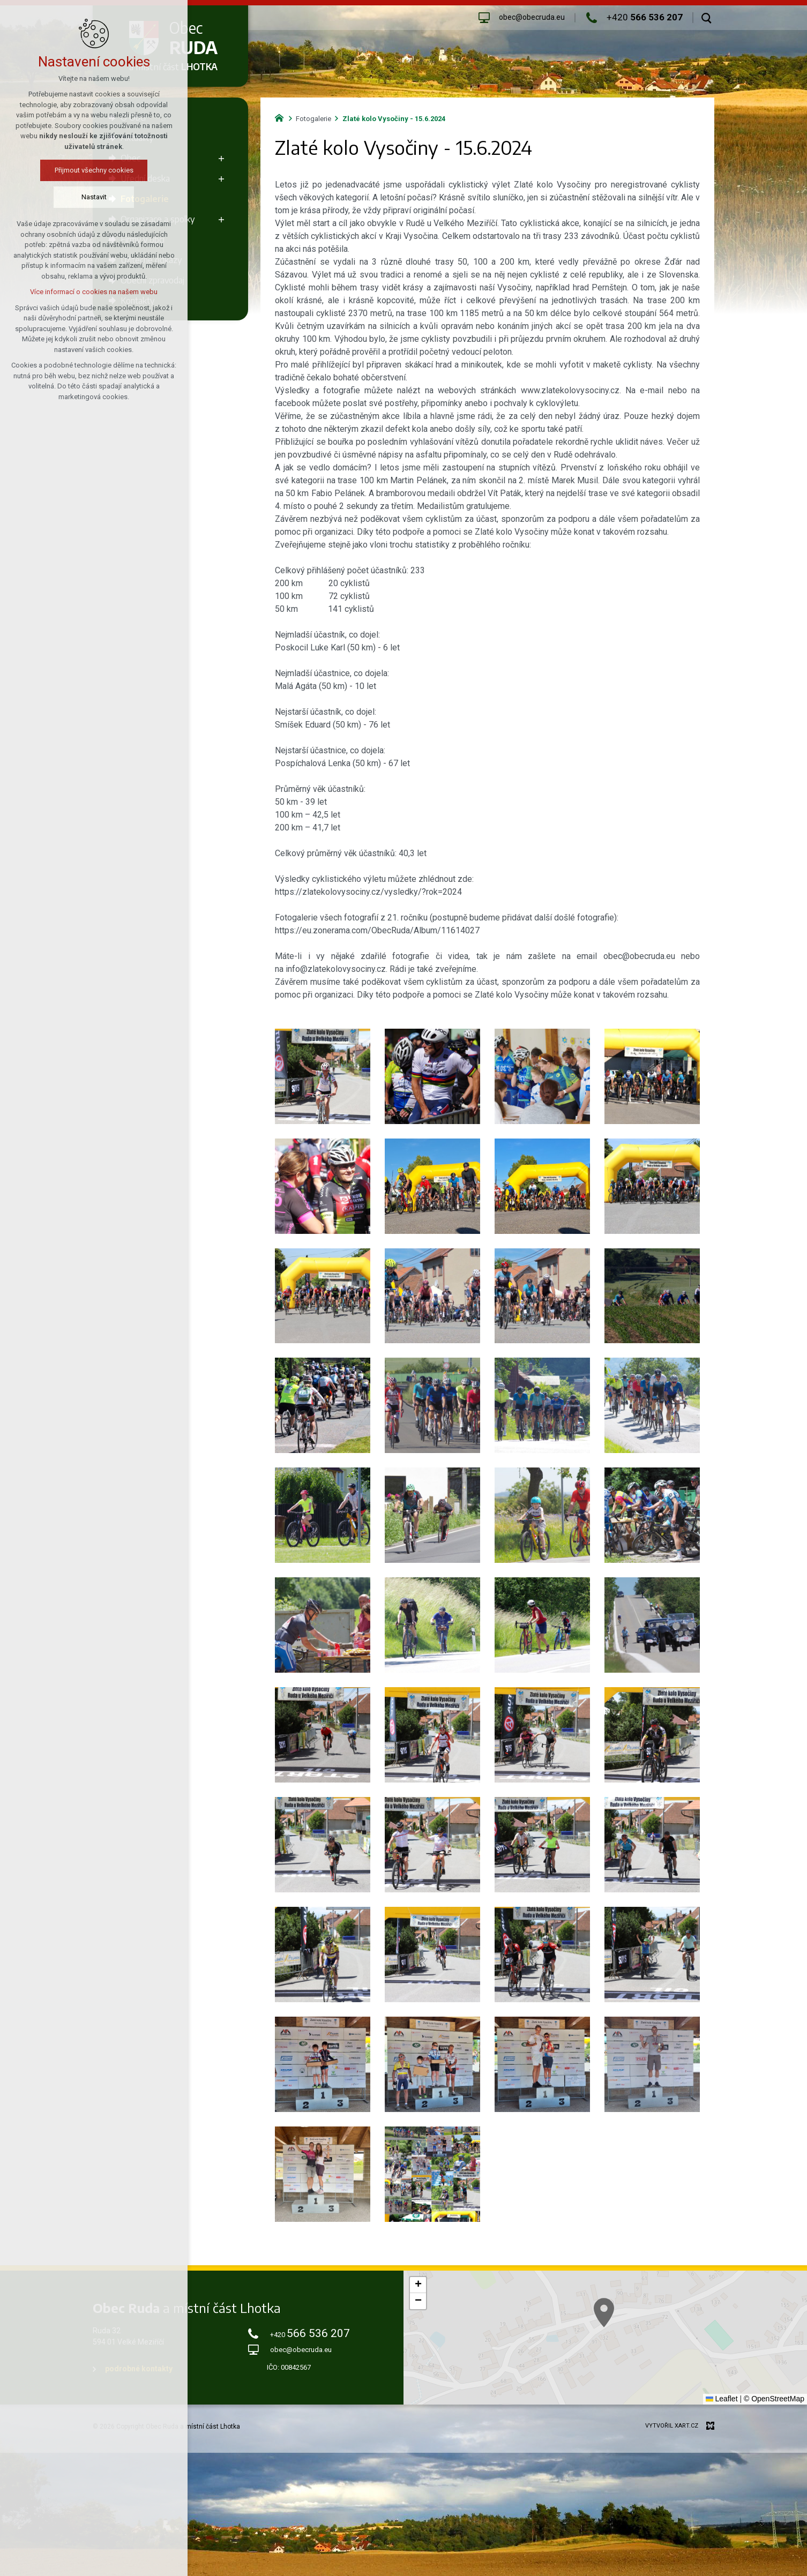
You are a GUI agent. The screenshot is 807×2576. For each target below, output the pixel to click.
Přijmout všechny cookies (81, 170)
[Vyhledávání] (706, 18)
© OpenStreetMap (774, 2398)
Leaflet (722, 2398)
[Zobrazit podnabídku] (221, 158)
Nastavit (81, 197)
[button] (418, 2285)
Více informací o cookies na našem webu (81, 292)
